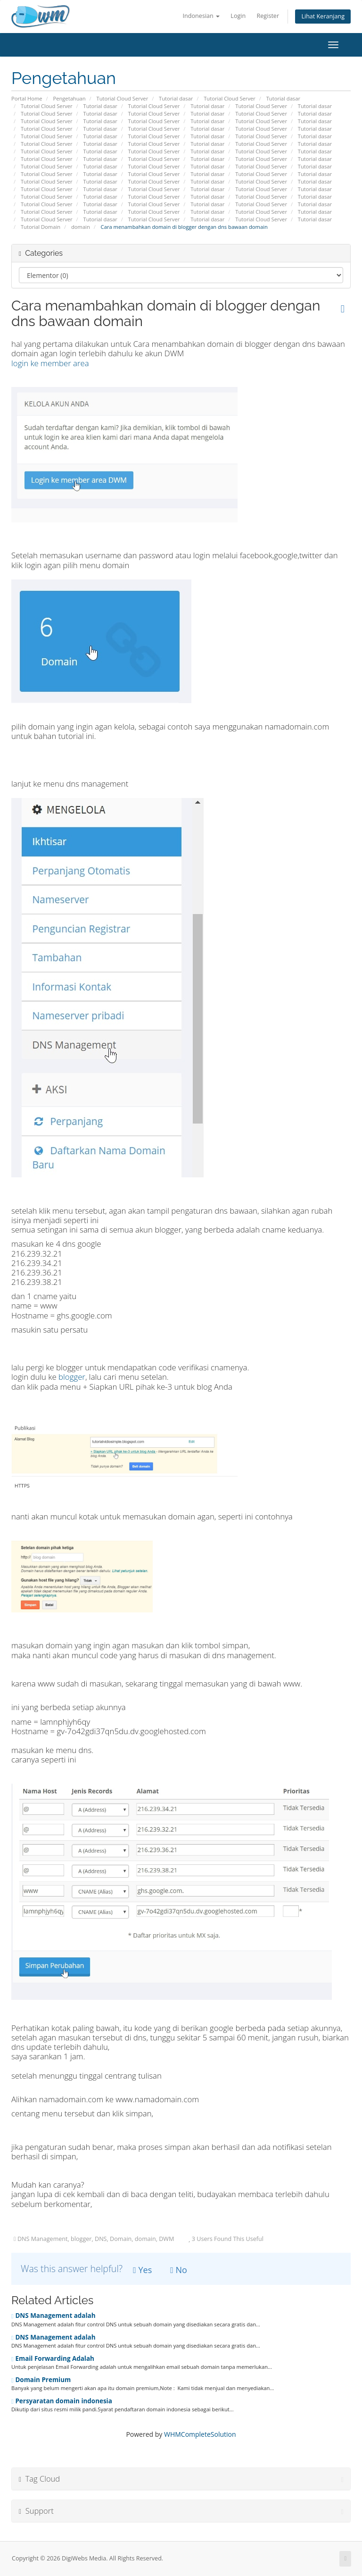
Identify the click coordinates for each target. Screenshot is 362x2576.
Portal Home (26, 98)
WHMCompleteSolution (200, 2434)
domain (80, 226)
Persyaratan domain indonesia (61, 2401)
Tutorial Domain (40, 226)
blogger (71, 1376)
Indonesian (201, 16)
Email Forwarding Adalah (52, 2358)
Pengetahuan (69, 98)
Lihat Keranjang (323, 16)
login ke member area (50, 363)
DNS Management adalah (53, 2315)
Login (238, 16)
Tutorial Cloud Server (122, 98)
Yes (142, 2269)
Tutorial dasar (176, 98)
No (178, 2269)
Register (268, 16)
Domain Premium (41, 2379)
